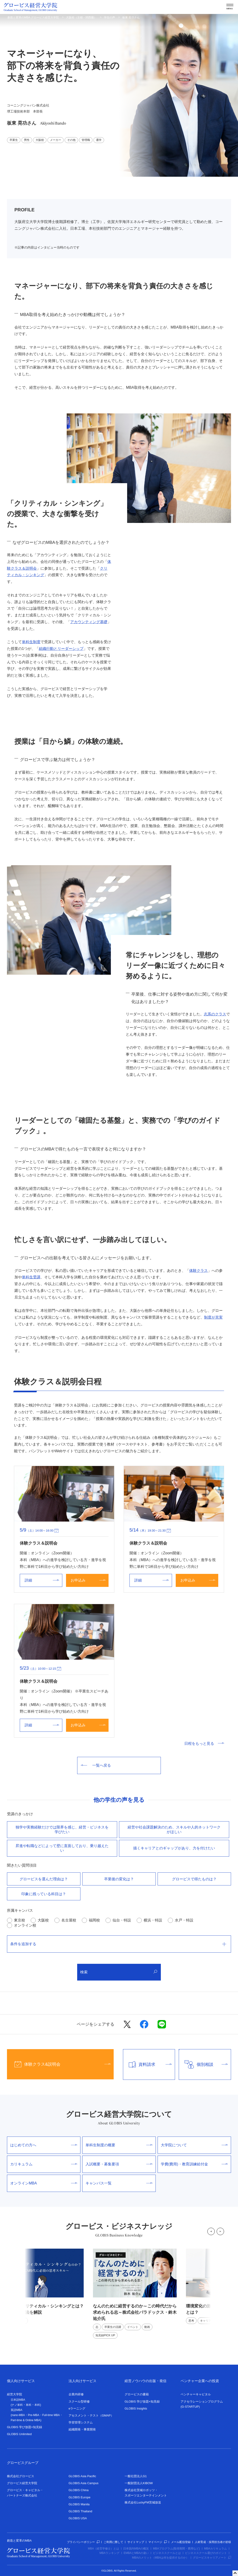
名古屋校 (68, 1920)
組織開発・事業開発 (82, 2429)
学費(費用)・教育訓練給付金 (194, 2164)
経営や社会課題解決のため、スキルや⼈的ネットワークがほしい (174, 1829)
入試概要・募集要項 (119, 2164)
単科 (28, 2404)
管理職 (86, 140)
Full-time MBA (51, 2415)
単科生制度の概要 (119, 2145)
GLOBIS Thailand (80, 2511)
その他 (71, 140)
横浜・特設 (153, 1920)
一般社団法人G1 (136, 2476)
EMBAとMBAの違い (136, 2553)
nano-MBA (18, 2415)
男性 (27, 140)
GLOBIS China (79, 2490)
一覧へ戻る (96, 1765)
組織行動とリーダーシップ (61, 649)
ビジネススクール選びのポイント (206, 2553)
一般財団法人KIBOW (139, 2483)
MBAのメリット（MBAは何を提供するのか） (160, 2557)
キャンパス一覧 (119, 2183)
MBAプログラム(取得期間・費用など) (176, 2548)
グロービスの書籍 (137, 2394)
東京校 (19, 1920)
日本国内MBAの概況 (136, 2548)
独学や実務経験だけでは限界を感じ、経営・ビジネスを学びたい (62, 1829)
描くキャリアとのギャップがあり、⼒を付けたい (174, 1848)
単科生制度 (31, 642)
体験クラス (198, 1271)
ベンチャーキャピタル (196, 2394)
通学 (99, 140)
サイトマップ (135, 2542)
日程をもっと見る (204, 1743)
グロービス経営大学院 (22, 2483)
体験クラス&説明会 (59, 2064)
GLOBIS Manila (79, 2504)
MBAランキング (109, 2553)
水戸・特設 (184, 1920)
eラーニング (77, 2408)
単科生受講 (31, 1277)
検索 (118, 1972)
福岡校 (94, 1920)
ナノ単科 (17, 2404)
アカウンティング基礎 (88, 622)
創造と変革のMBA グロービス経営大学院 (33, 17)
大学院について (194, 2145)
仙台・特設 (121, 1920)
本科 (37, 2404)
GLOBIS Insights (136, 2408)
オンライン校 (25, 1925)
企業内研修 (76, 2394)
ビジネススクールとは (167, 2553)
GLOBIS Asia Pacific (82, 2476)
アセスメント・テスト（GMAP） (91, 2415)
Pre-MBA (33, 2415)
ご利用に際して (113, 2542)
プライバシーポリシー (83, 2542)
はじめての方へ (43, 2145)
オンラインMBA (43, 2183)
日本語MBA (18, 2399)
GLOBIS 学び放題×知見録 (24, 2427)
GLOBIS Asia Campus (84, 2483)
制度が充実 (213, 1317)
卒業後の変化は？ (119, 1879)
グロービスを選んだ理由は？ (44, 1879)
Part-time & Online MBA (25, 2420)
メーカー (55, 140)
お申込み (88, 1580)
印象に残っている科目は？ (43, 1894)
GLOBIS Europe (79, 2497)
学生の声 (109, 17)
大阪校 (40, 140)
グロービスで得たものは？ (194, 1879)
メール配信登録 (181, 2542)
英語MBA (16, 2410)
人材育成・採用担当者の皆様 (213, 2542)
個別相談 (203, 2064)
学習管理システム (81, 2422)
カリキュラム (43, 2164)
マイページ (157, 2542)
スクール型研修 (79, 2401)
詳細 (42, 1580)
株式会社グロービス (20, 2476)
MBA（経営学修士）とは (103, 2548)
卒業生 (14, 140)
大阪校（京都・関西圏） (81, 17)
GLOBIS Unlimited (19, 2434)
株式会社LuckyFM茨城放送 (143, 2502)
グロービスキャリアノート (212, 2557)
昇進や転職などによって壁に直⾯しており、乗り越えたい (62, 1848)
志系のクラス (215, 1014)
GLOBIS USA (78, 2518)
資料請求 (147, 2064)
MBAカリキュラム (215, 2548)
